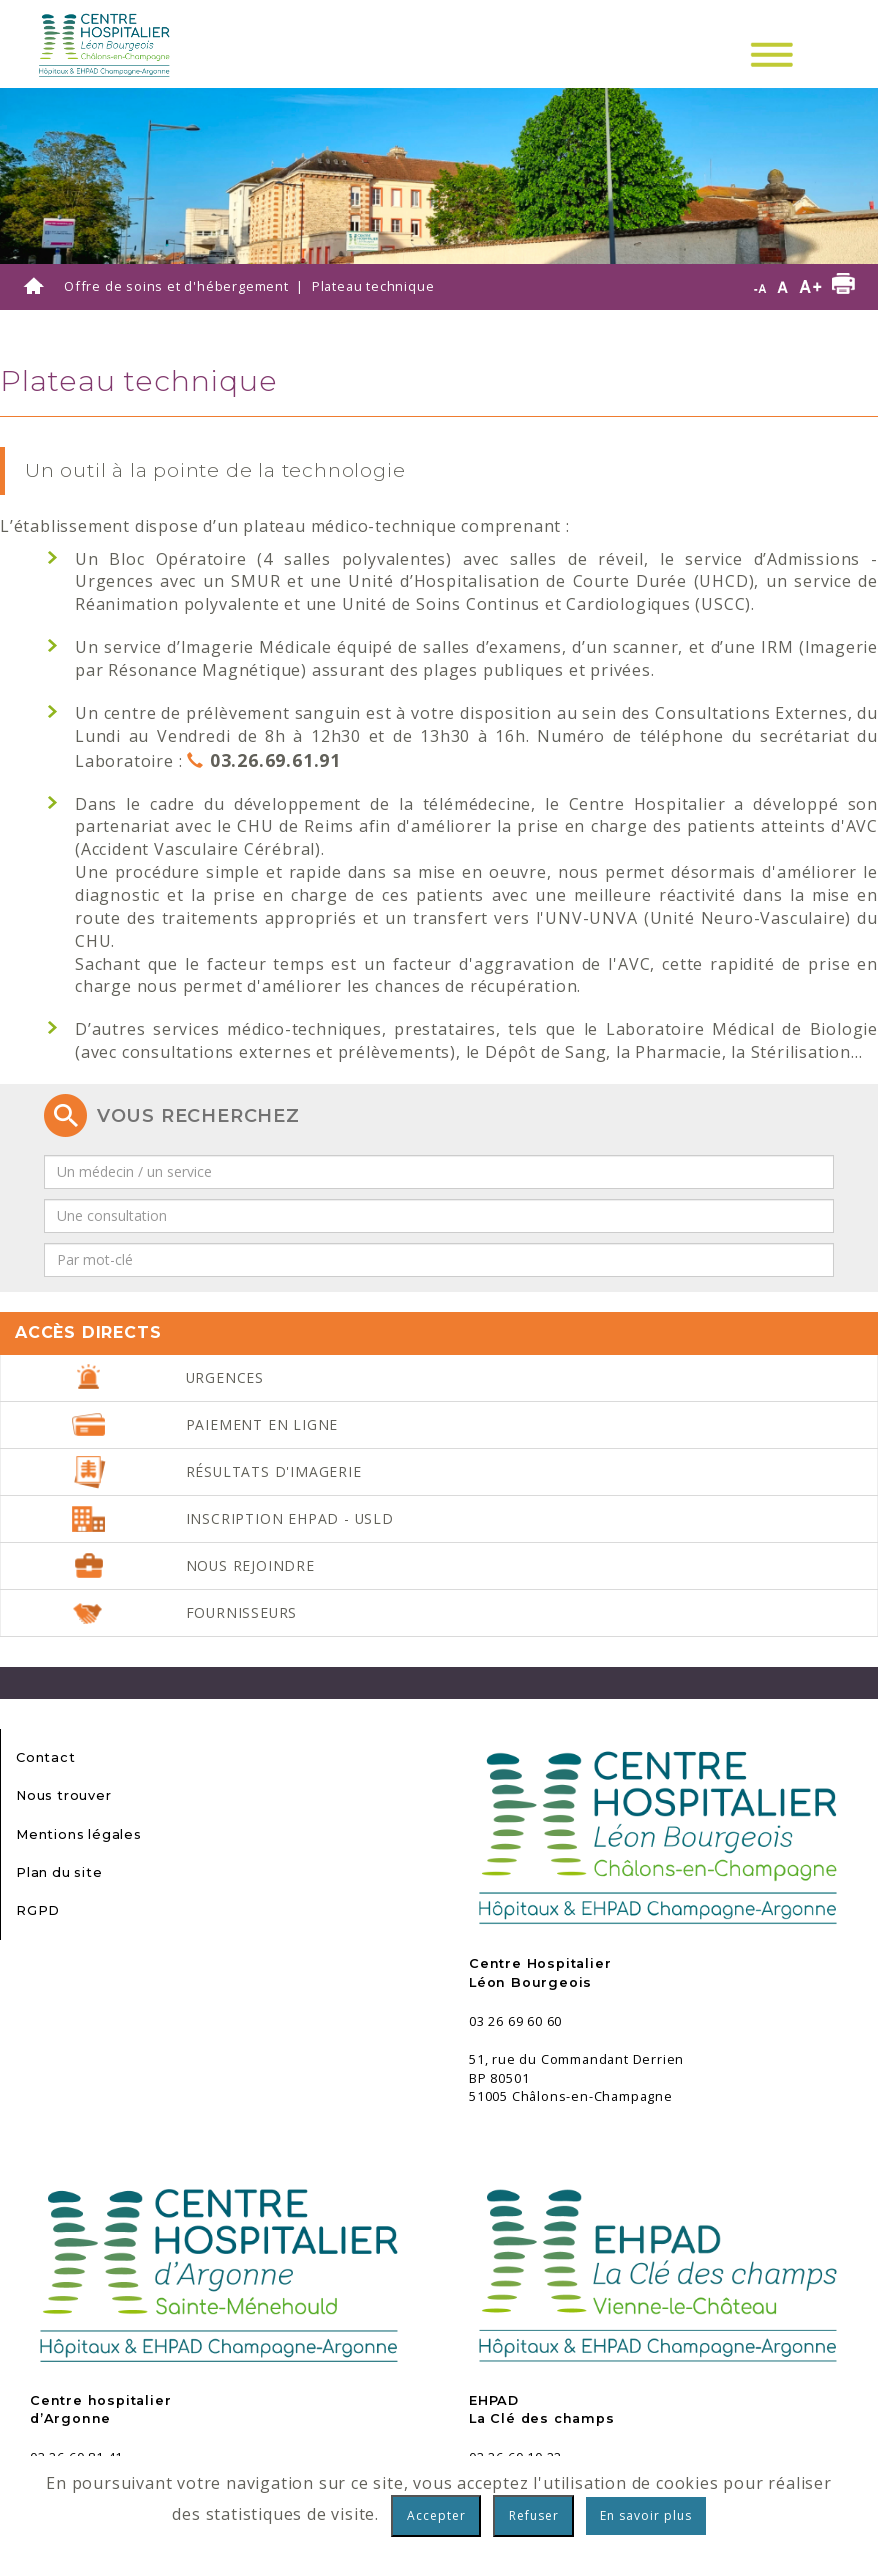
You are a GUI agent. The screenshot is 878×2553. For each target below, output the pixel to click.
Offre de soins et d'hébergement (176, 286)
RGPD (38, 1910)
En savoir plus (646, 2515)
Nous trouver (64, 1795)
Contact (46, 1757)
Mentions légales (79, 1834)
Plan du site (59, 1872)
